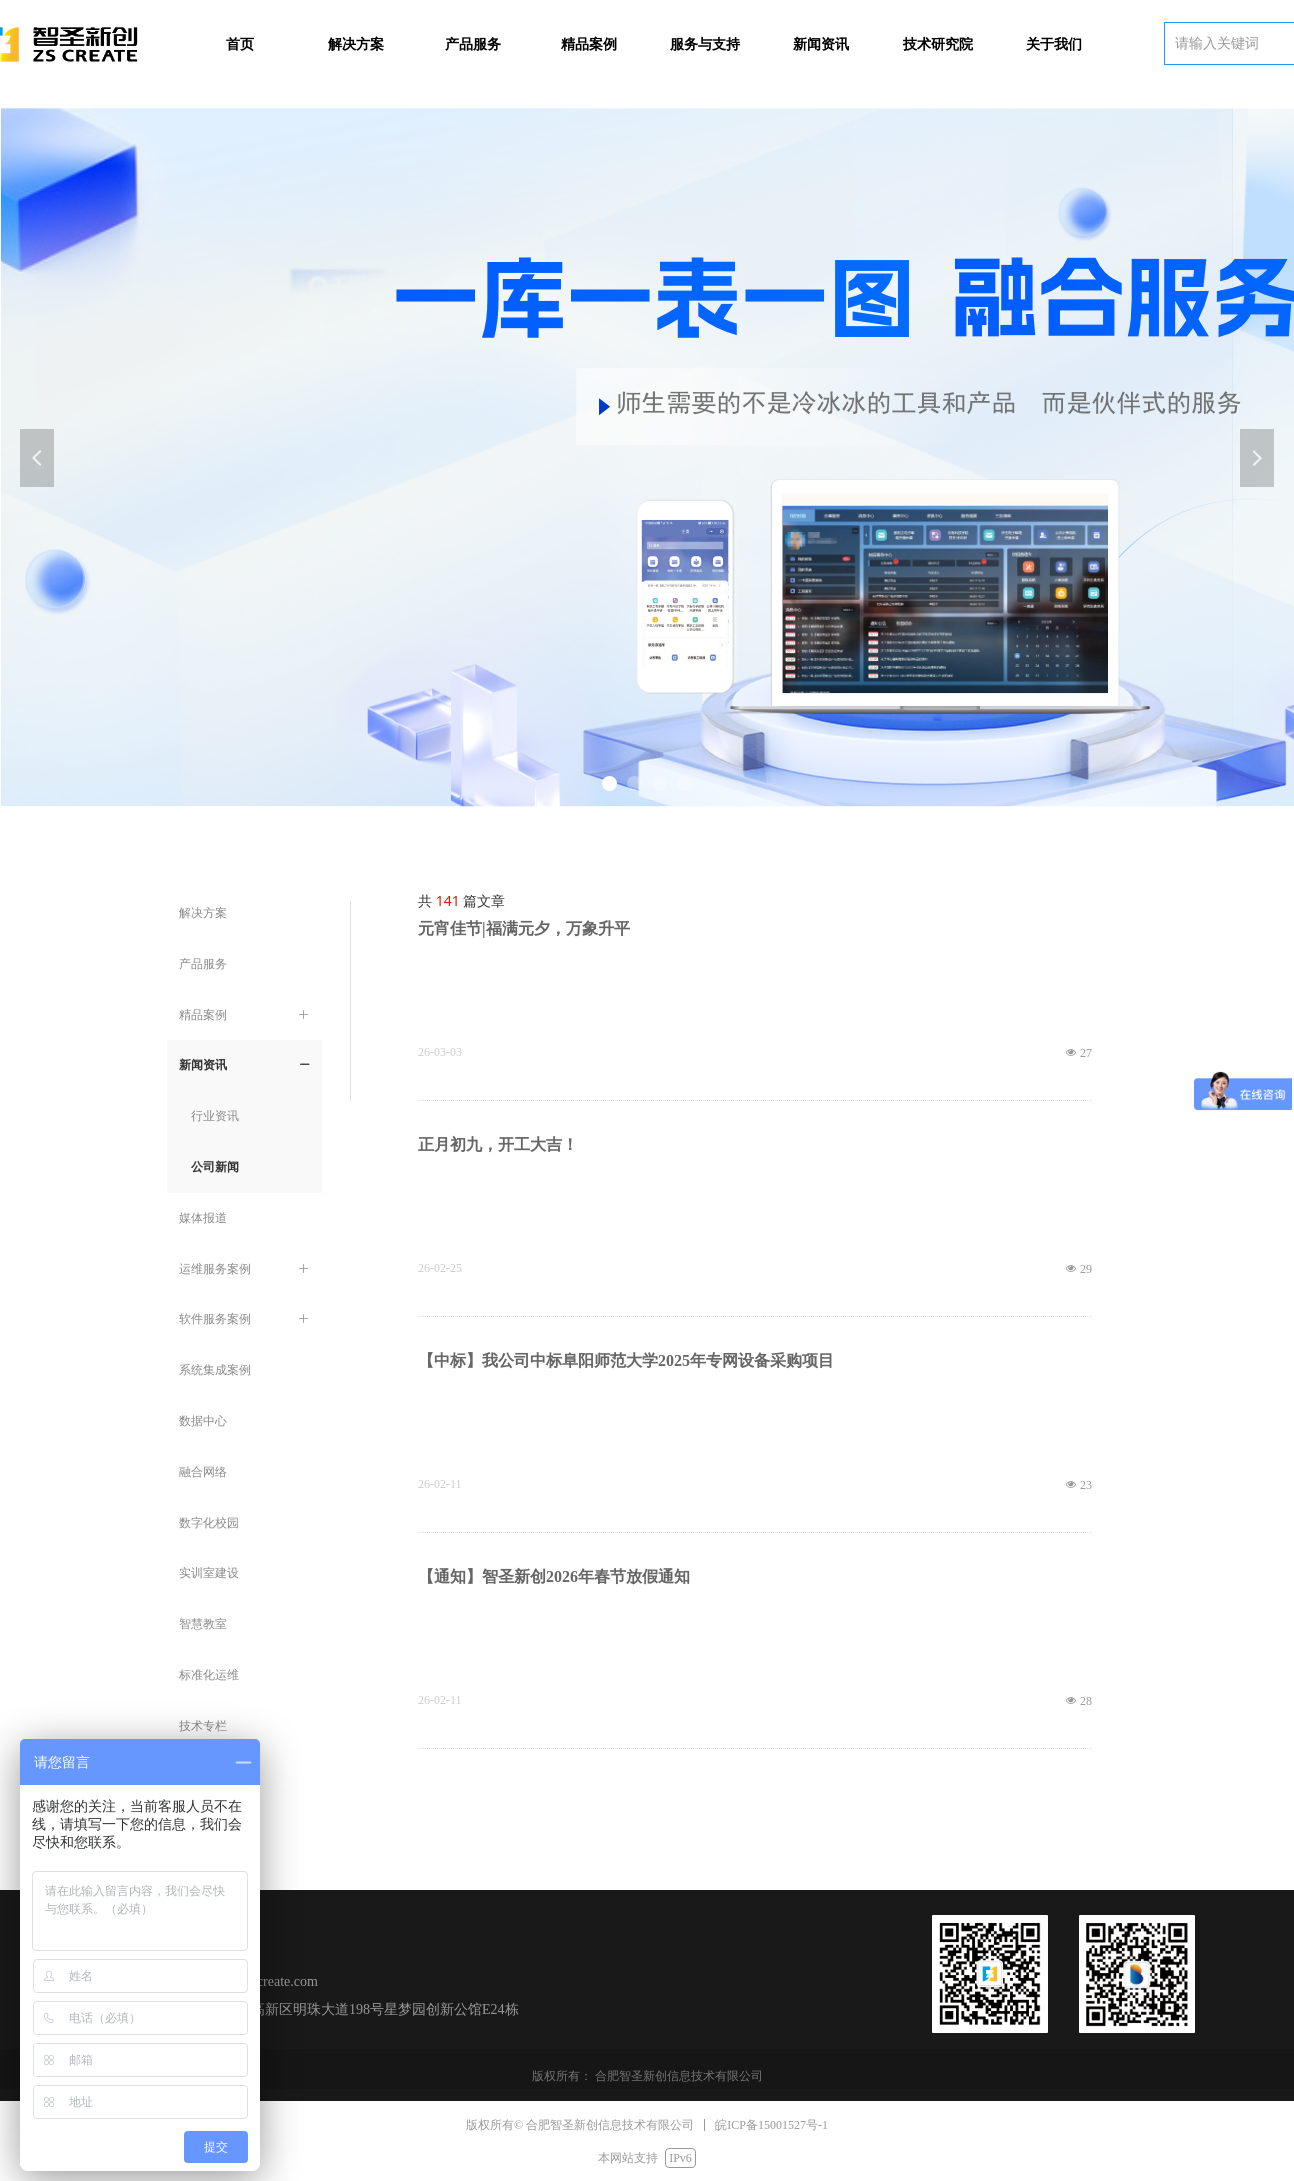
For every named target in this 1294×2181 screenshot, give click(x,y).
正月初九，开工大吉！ (498, 1144)
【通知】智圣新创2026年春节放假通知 (554, 1576)
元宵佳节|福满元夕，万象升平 (524, 928)
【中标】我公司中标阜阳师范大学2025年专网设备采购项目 (626, 1360)
